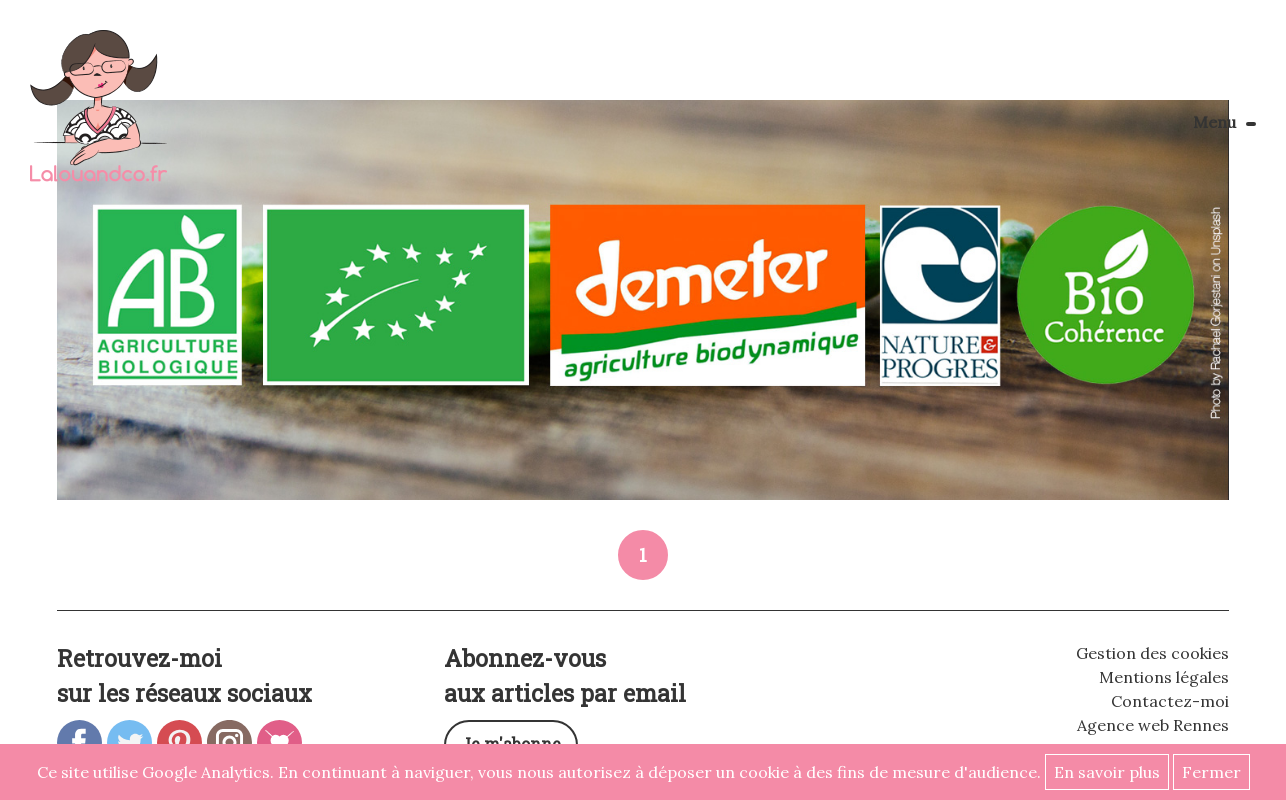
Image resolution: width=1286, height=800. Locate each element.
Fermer (1211, 772)
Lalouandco (98, 116)
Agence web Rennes (1153, 725)
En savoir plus (1107, 772)
